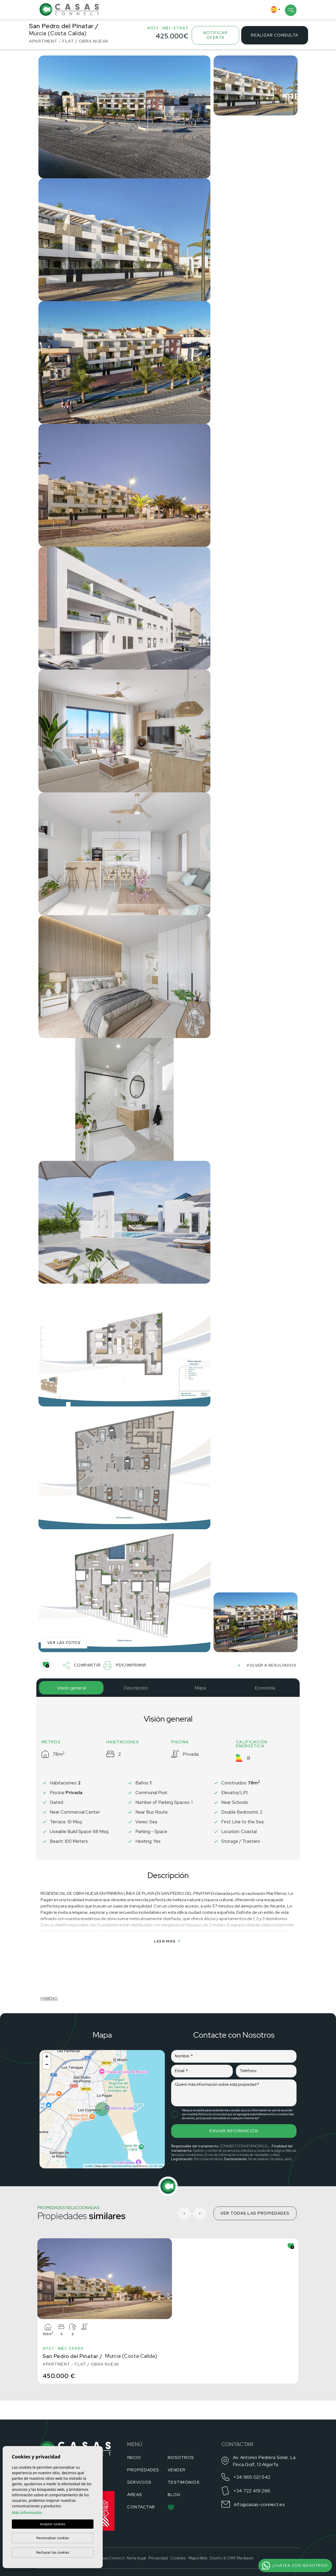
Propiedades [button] (143, 2470)
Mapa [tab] (200, 1688)
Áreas (134, 2494)
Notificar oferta (215, 35)
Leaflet (88, 2166)
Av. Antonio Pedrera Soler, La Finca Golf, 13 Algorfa (264, 2460)
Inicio (134, 2457)
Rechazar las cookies (52, 2552)
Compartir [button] (82, 1665)
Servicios (139, 2482)
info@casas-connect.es (259, 2504)
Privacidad (158, 2558)
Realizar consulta (274, 35)
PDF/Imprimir (124, 1665)
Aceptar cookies (52, 2524)
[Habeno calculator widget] (80, 1973)
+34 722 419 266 (251, 2491)
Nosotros (181, 2457)
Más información (27, 2512)
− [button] (46, 2065)
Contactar (141, 2507)
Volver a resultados (267, 1665)
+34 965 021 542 (252, 2477)
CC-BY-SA (156, 2166)
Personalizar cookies (52, 2537)
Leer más (167, 1941)
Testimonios (184, 2482)
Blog (174, 2494)
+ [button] (46, 2057)
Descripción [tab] (135, 1688)
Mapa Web (198, 2558)
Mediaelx (245, 2558)
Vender (177, 2470)
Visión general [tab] (71, 1688)
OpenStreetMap (121, 2166)
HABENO (49, 1998)
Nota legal (136, 2558)
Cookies (178, 2558)
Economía (265, 1688)
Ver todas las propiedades (255, 2213)
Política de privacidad (212, 2114)
